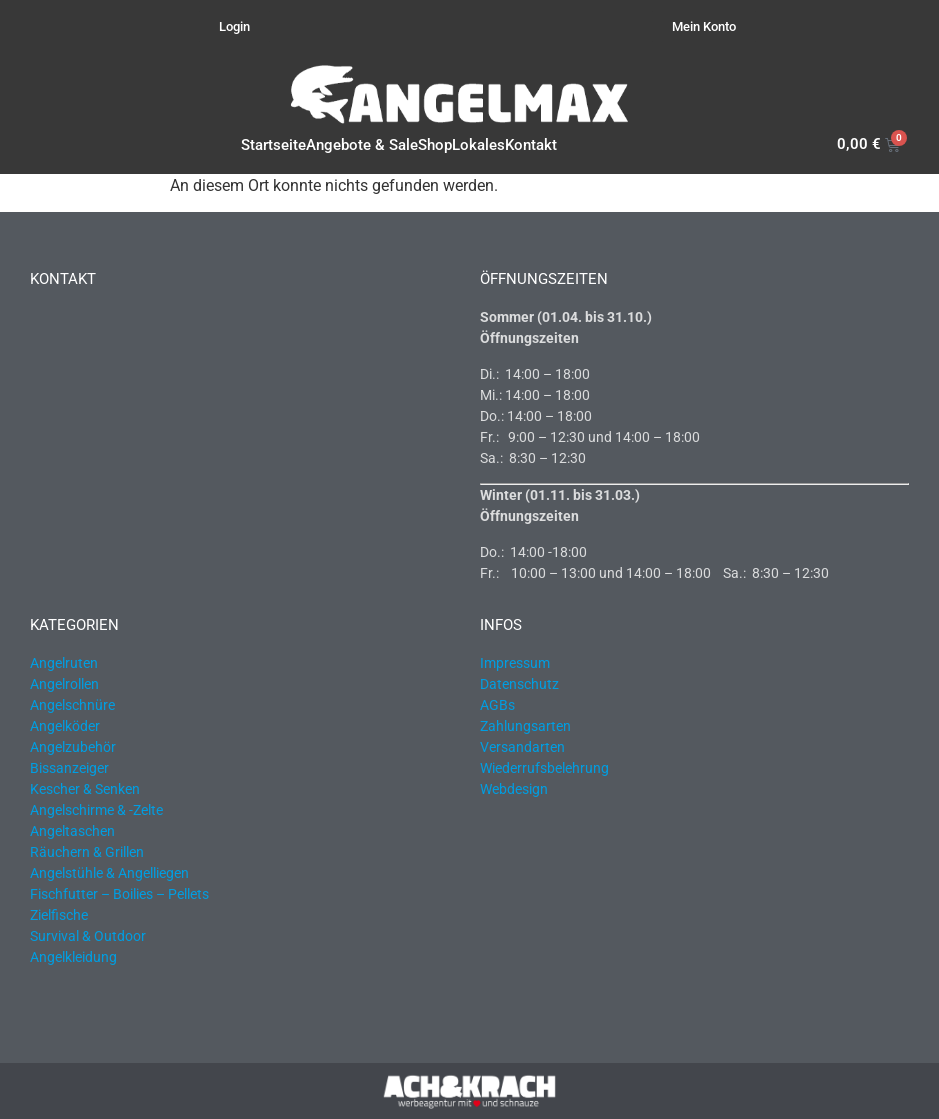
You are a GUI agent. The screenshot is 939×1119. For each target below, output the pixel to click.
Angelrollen (64, 684)
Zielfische (59, 915)
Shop (435, 145)
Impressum (515, 663)
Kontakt (531, 145)
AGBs (497, 705)
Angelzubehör (73, 747)
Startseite (273, 145)
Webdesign (514, 789)
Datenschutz (519, 684)
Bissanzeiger (69, 768)
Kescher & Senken (85, 789)
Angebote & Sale (362, 145)
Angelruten (64, 663)
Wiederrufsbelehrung (544, 768)
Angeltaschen (72, 831)
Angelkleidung (73, 957)
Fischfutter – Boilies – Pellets (119, 894)
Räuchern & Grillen (87, 852)
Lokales (478, 145)
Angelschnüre (72, 705)
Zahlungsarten (525, 726)
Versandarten (522, 747)
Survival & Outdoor (88, 936)
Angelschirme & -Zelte (96, 810)
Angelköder (65, 726)
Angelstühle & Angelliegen (109, 873)
